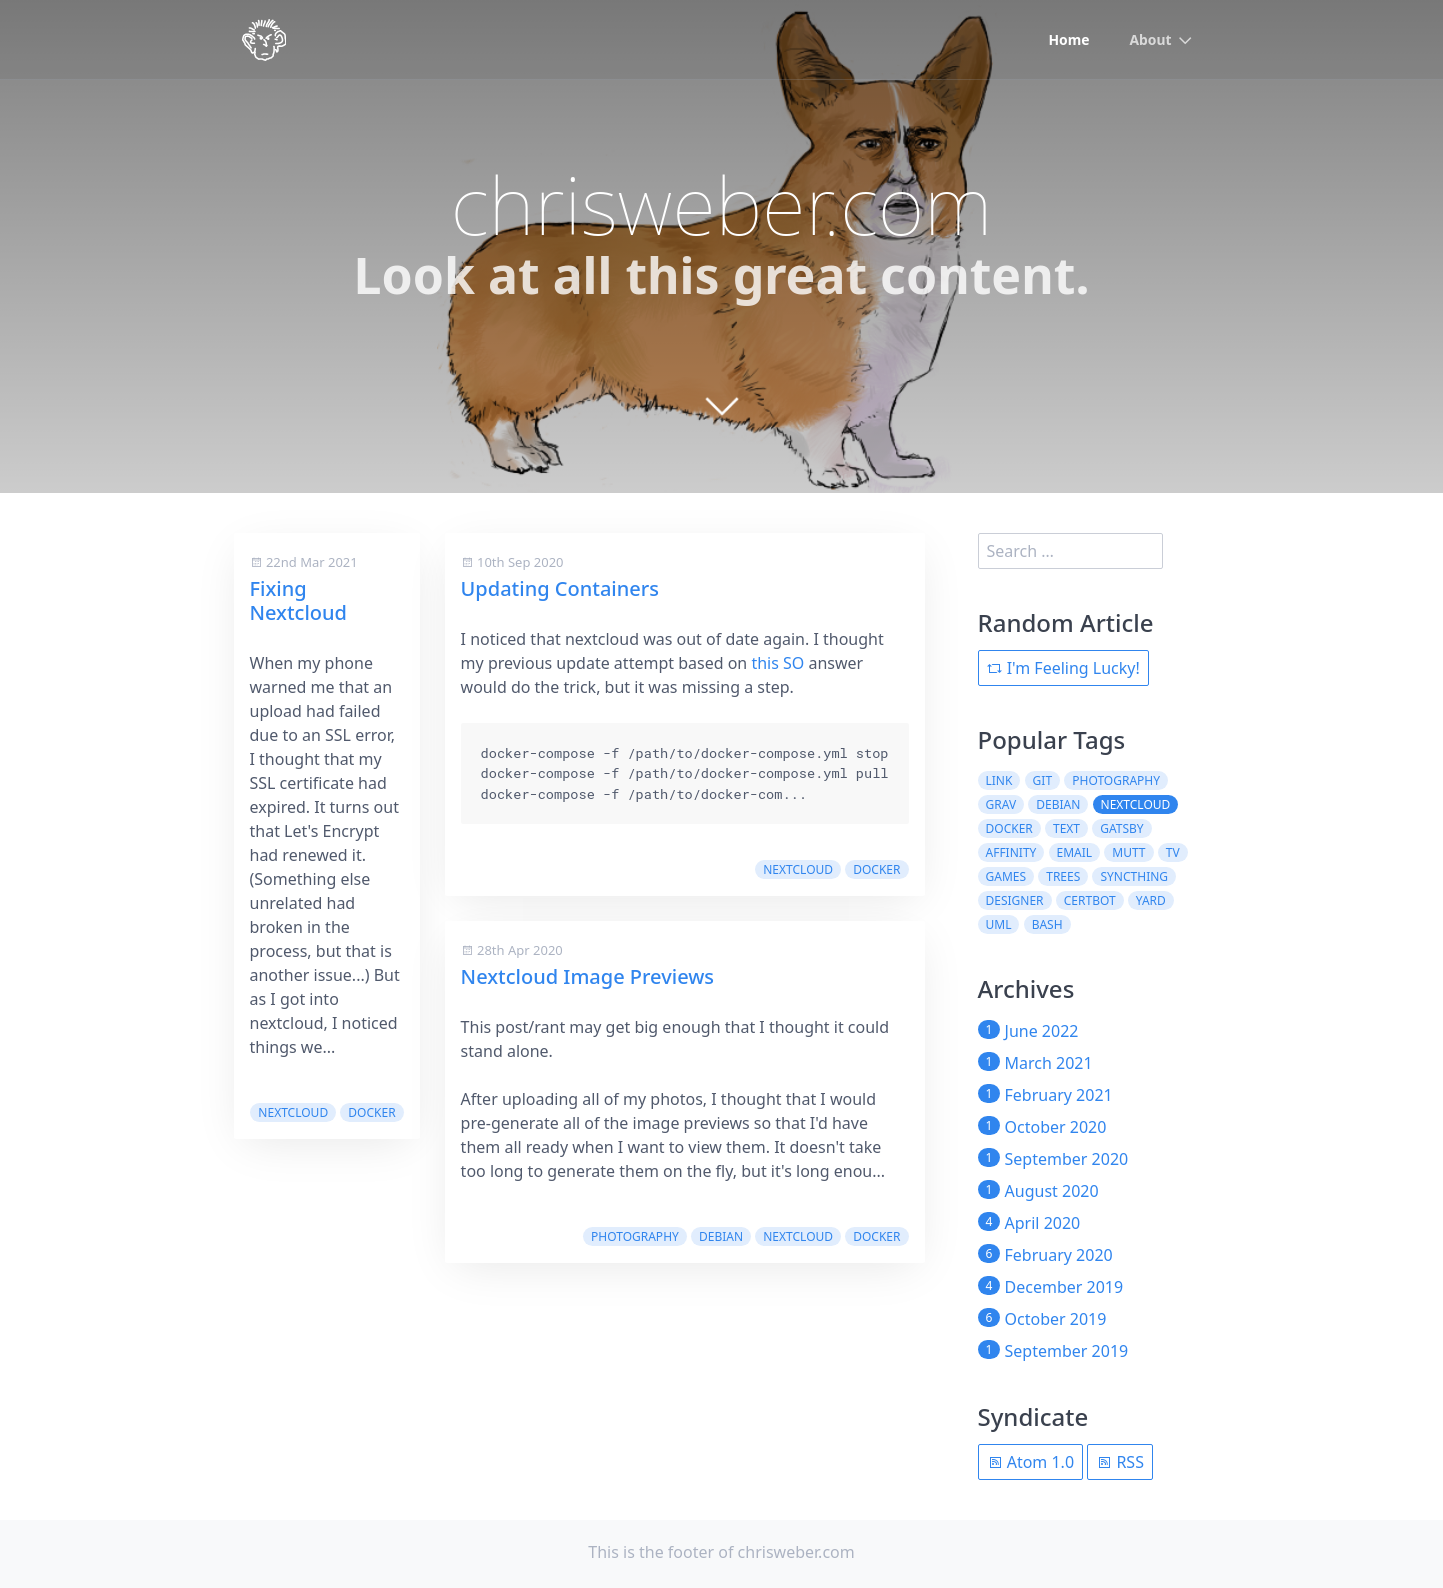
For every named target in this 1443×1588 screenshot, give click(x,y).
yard (1151, 900)
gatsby (1121, 828)
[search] (1071, 551)
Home (1068, 40)
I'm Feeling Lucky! (1063, 668)
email (1075, 852)
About (1150, 40)
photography (635, 1236)
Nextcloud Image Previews (587, 976)
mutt (1128, 852)
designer (1015, 900)
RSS (1120, 1462)
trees (1063, 876)
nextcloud (293, 1112)
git (1042, 780)
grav (1001, 804)
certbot (1090, 900)
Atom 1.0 (1031, 1462)
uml (999, 924)
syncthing (1134, 876)
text (1066, 828)
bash (1047, 924)
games (1006, 876)
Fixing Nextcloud (299, 600)
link (999, 780)
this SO (777, 663)
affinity (1011, 852)
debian (721, 1236)
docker (371, 1112)
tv (1173, 852)
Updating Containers (560, 588)
